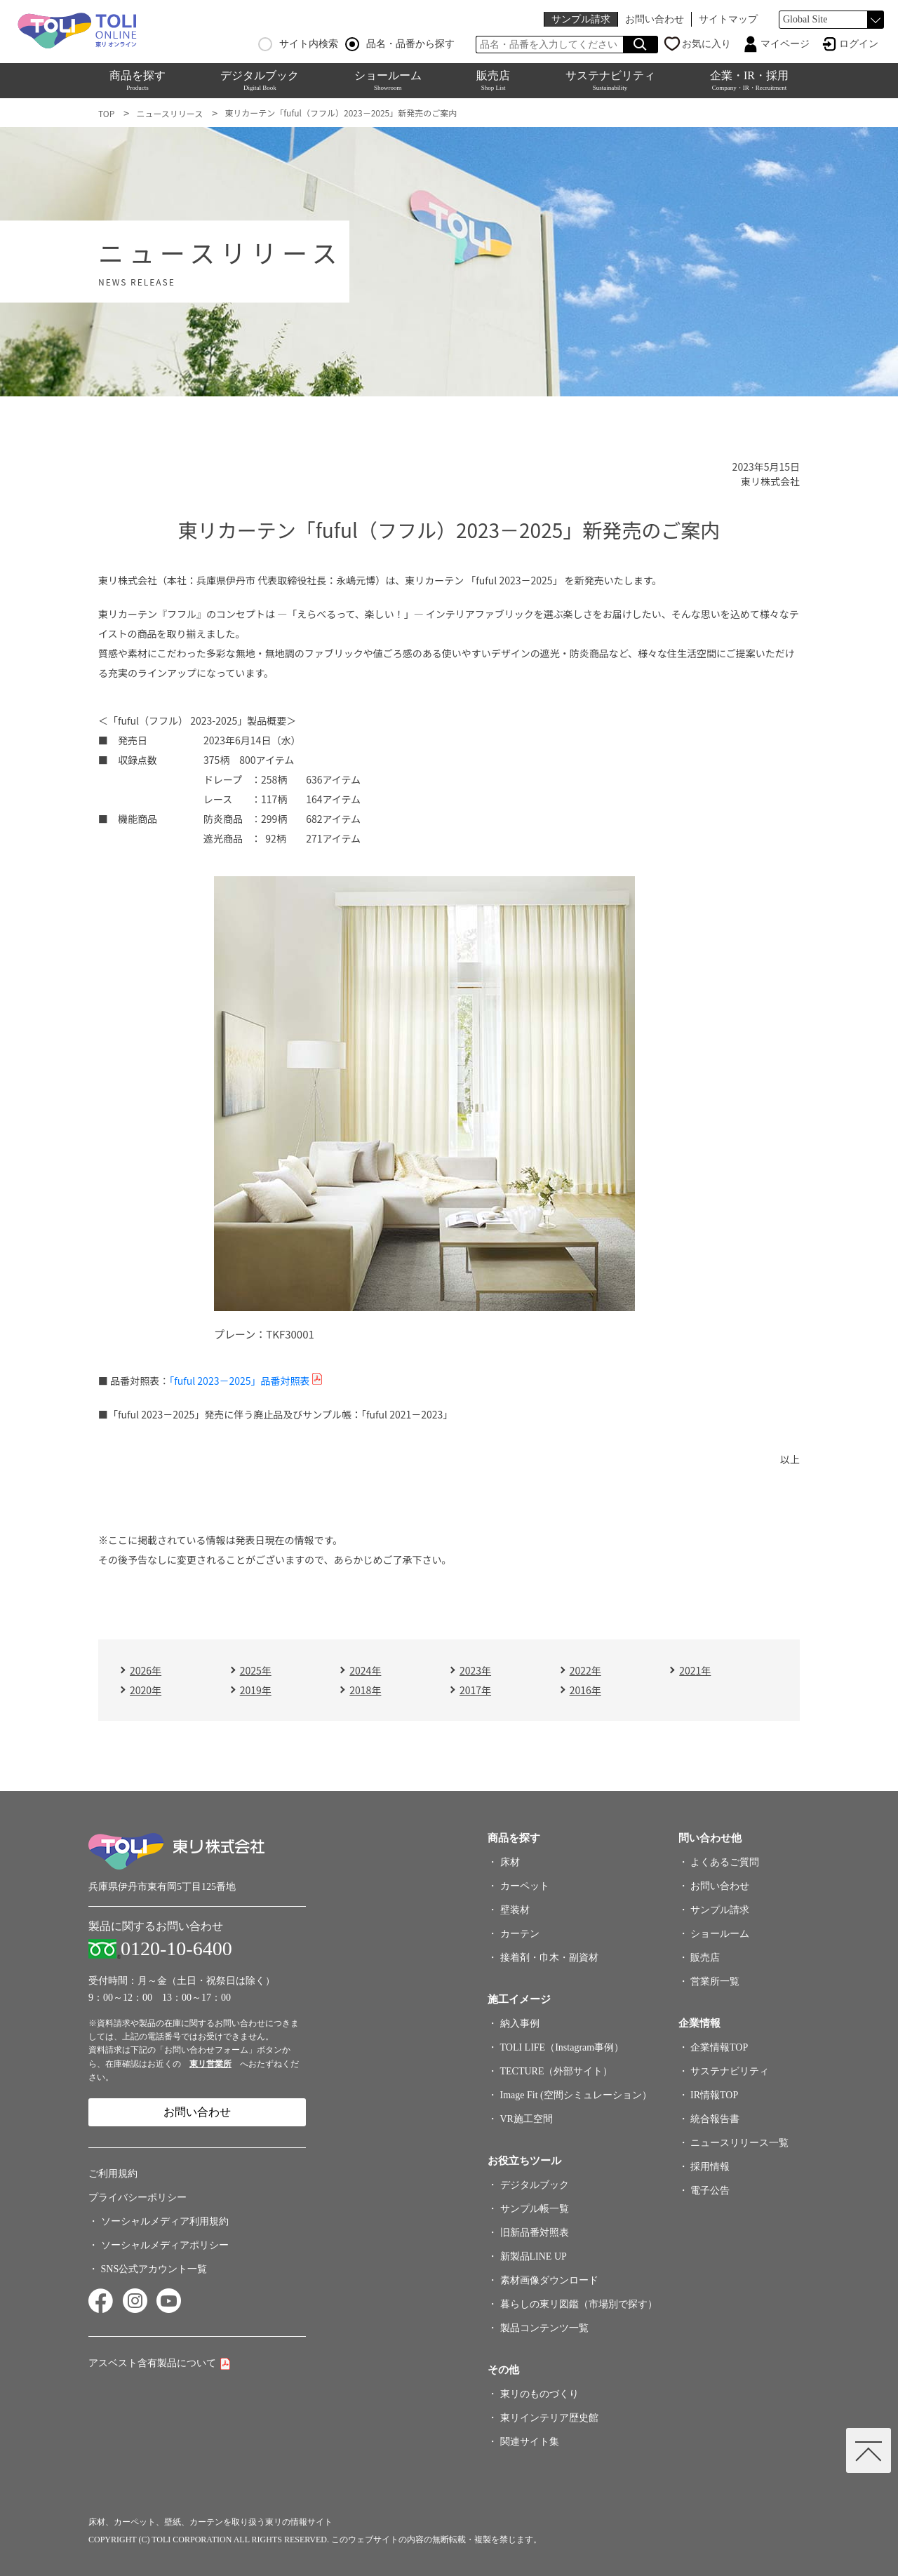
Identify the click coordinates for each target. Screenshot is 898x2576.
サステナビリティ (610, 80)
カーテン (520, 1933)
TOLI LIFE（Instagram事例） (562, 2047)
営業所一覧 (714, 1981)
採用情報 (710, 2166)
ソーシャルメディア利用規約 (165, 2221)
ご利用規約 (113, 2173)
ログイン (858, 44)
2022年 (585, 1670)
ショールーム (388, 80)
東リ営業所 (210, 2064)
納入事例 (520, 2023)
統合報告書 (714, 2119)
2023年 (475, 1670)
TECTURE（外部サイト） (556, 2071)
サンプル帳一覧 (534, 2208)
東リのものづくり (539, 2394)
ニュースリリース (169, 113)
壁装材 (515, 1910)
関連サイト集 (529, 2441)
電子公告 (710, 2190)
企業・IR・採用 (749, 80)
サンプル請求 (580, 19)
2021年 (695, 1670)
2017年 (475, 1690)
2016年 (585, 1690)
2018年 (365, 1690)
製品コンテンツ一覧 (544, 2328)
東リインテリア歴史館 (549, 2418)
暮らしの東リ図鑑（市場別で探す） (578, 2304)
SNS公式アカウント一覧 (154, 2269)
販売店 (493, 80)
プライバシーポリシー (137, 2197)
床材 (510, 1862)
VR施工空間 (526, 2119)
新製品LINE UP (533, 2256)
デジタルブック (259, 80)
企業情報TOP (719, 2047)
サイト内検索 (298, 44)
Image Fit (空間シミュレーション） (576, 2095)
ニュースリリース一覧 (739, 2143)
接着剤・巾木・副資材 (549, 1957)
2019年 (256, 1690)
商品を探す (137, 80)
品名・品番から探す (400, 44)
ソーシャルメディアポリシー (165, 2245)
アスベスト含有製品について (152, 2363)
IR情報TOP (714, 2095)
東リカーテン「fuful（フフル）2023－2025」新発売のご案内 (340, 113)
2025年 (256, 1670)
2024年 (365, 1670)
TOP (106, 113)
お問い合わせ (654, 19)
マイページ (785, 44)
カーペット (524, 1886)
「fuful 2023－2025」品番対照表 (239, 1381)
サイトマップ (728, 19)
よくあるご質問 (724, 1862)
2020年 (145, 1690)
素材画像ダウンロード (549, 2280)
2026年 (145, 1670)
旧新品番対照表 (534, 2232)
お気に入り (706, 44)
